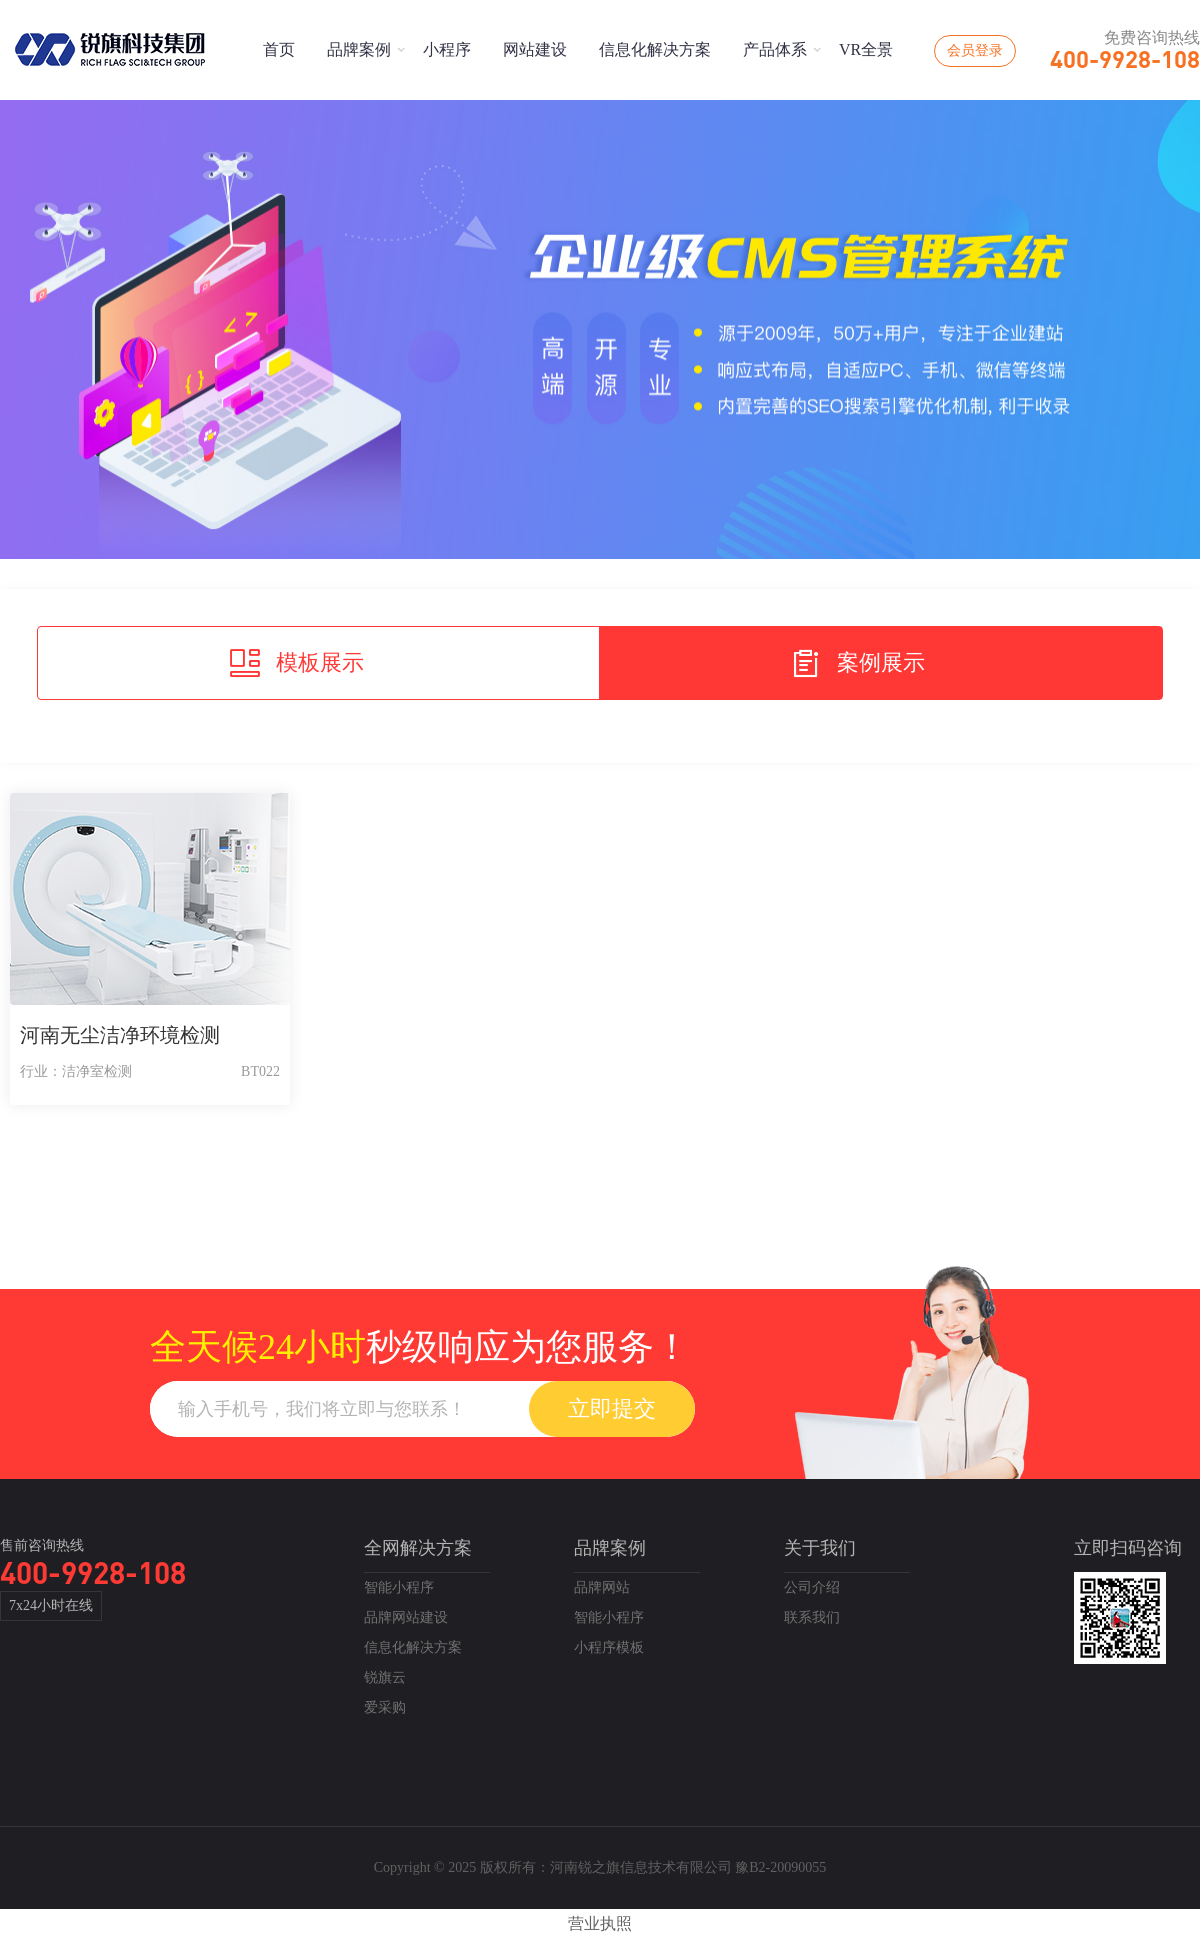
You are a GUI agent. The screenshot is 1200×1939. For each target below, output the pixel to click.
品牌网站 (602, 1587)
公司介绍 (812, 1587)
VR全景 (866, 49)
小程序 (447, 49)
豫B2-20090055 (780, 1867)
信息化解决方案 (655, 49)
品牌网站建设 (406, 1617)
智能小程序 (399, 1587)
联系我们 (812, 1617)
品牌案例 (359, 49)
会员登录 (975, 50)
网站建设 (535, 49)
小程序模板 (609, 1647)
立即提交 (612, 1408)
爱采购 (385, 1707)
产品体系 (775, 49)
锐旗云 (385, 1677)
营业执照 (600, 1923)
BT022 (260, 1072)
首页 (279, 49)
